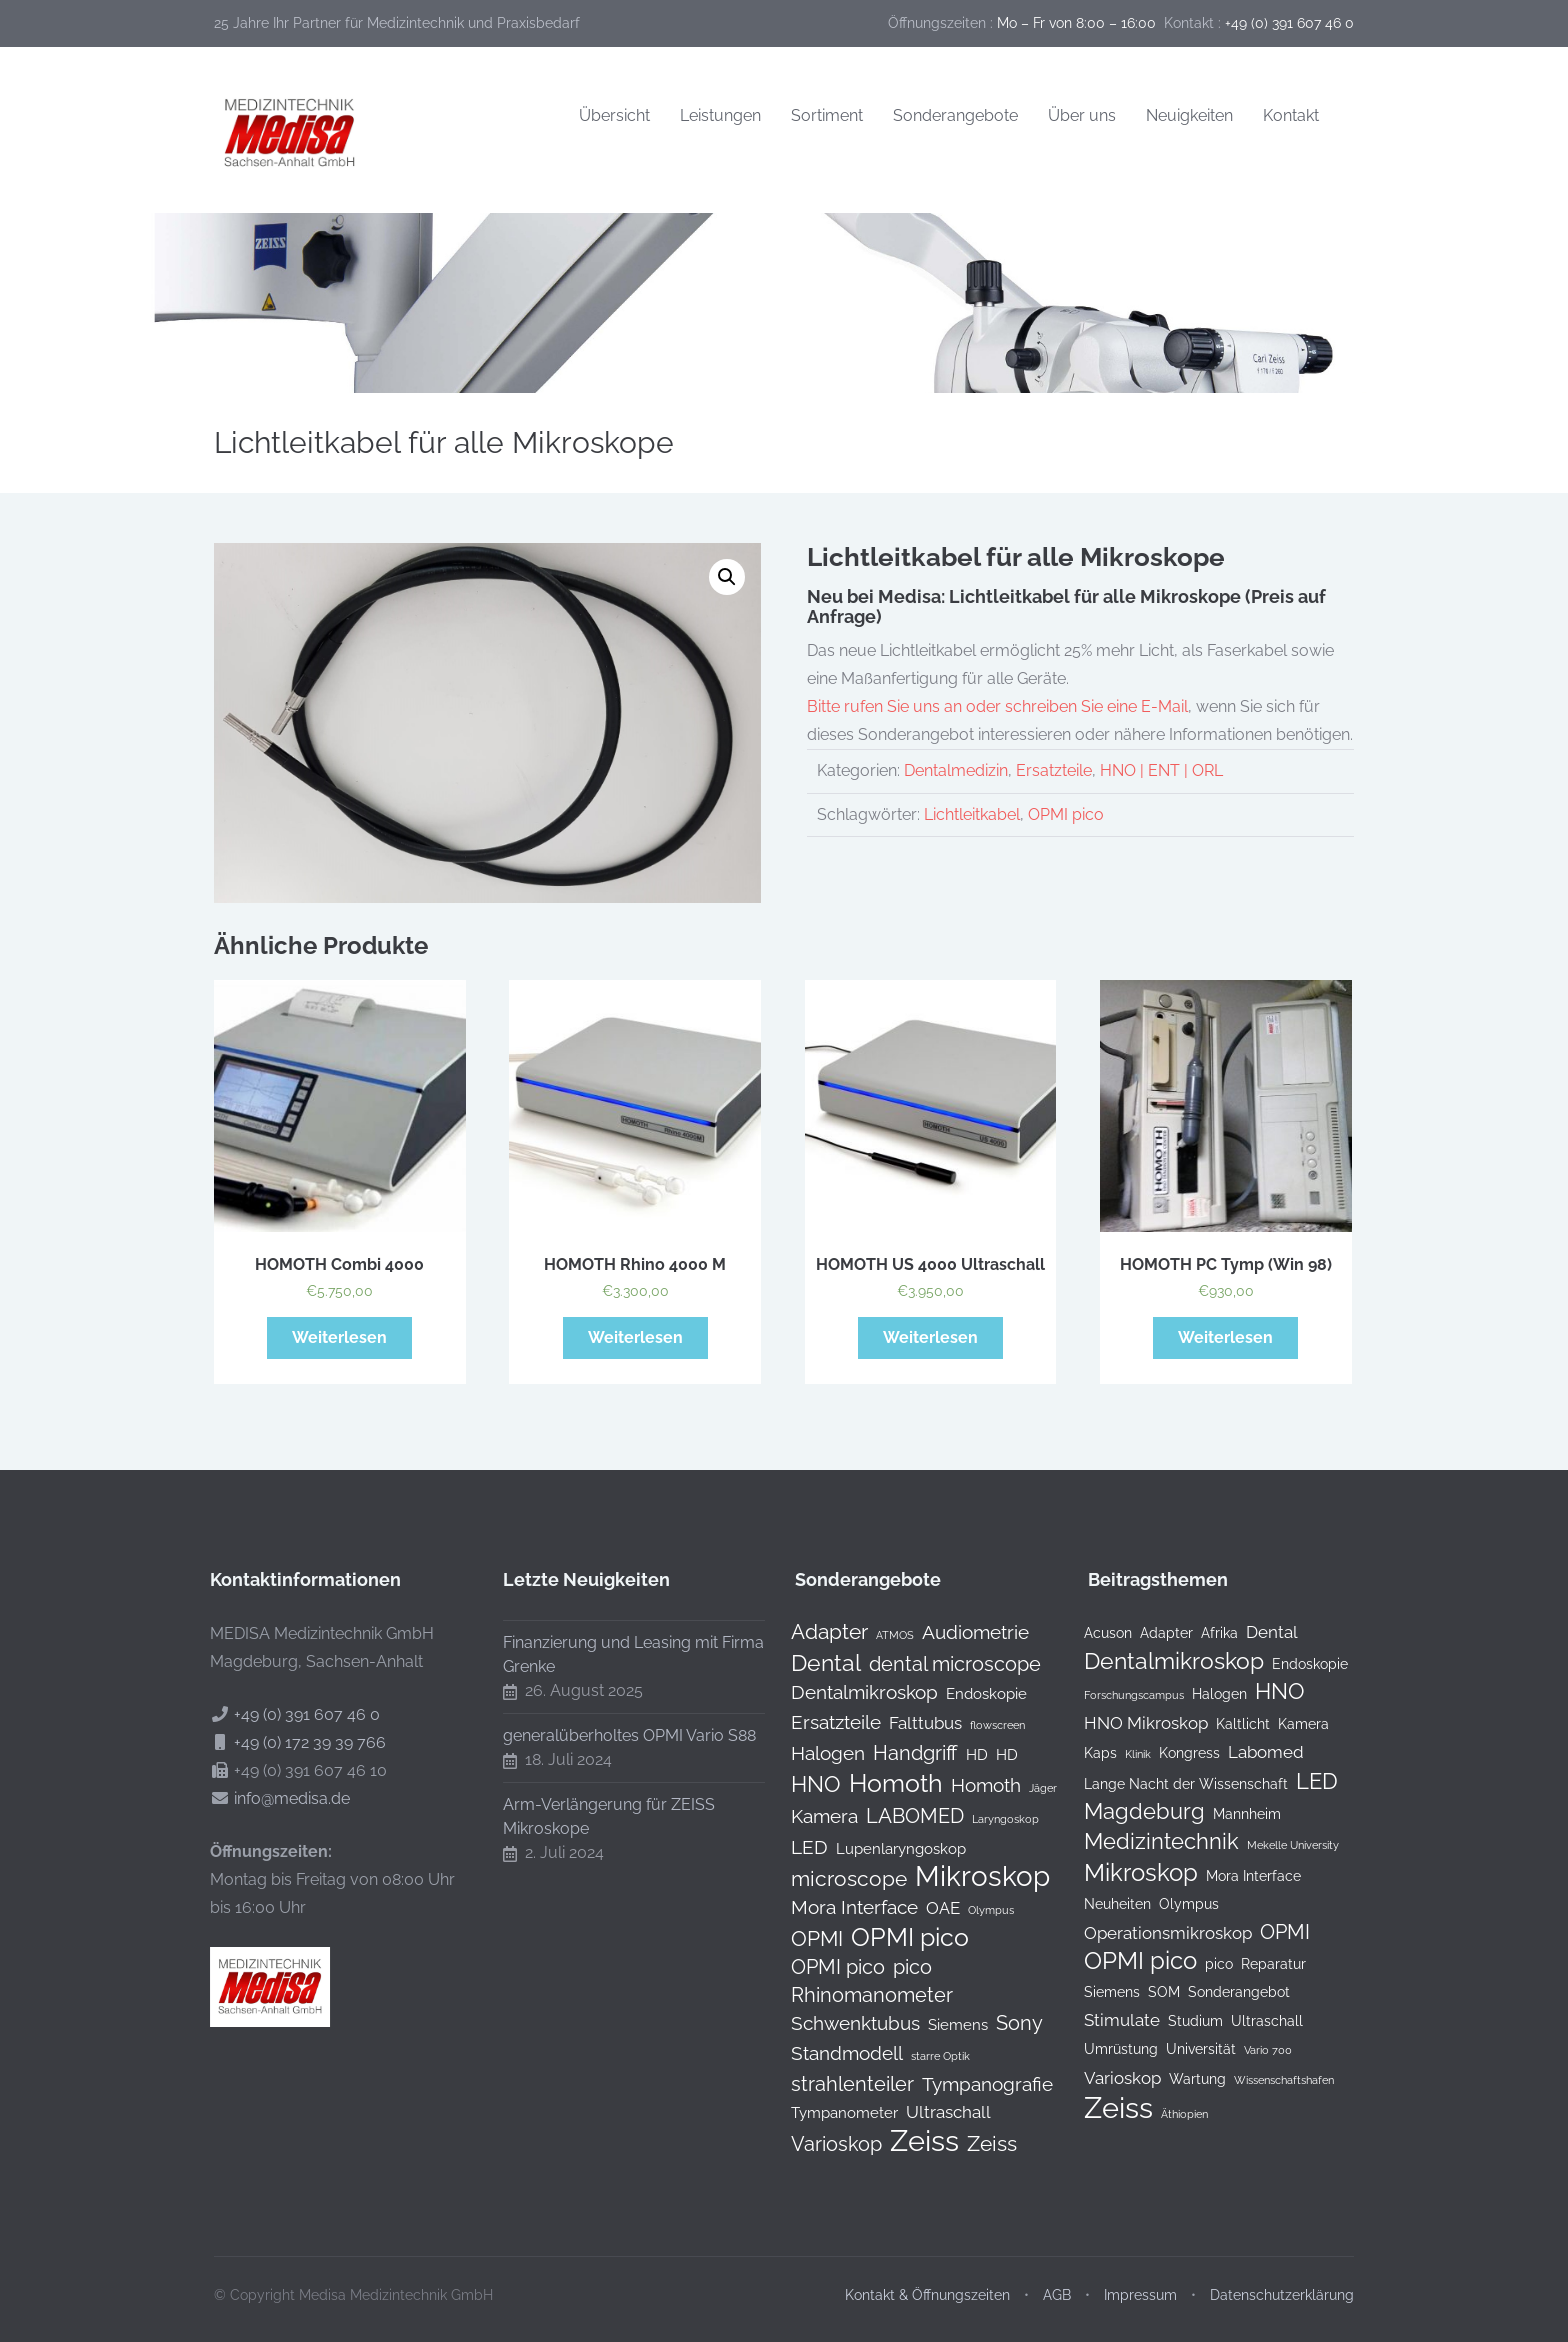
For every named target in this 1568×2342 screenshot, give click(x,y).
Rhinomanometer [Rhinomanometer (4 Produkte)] (857, 1995)
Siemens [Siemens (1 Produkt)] (943, 2024)
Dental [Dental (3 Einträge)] (1257, 1632)
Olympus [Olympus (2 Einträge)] (1174, 1904)
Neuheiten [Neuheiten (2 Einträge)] (1102, 1904)
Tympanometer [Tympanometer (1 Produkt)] (829, 2112)
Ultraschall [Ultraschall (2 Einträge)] (1252, 2021)
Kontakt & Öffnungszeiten (927, 2280)
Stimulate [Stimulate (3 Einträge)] (1107, 2020)
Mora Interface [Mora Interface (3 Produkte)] (839, 1907)
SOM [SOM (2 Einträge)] (1149, 1992)
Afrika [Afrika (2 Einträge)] (1204, 1633)
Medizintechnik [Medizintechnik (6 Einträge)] (1146, 1842)
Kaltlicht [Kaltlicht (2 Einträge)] (1228, 1724)
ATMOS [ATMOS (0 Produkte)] (880, 1635)
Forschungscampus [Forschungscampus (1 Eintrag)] (1119, 1695)
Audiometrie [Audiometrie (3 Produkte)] (960, 1632)
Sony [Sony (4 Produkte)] (1004, 2023)
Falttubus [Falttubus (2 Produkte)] (910, 1723)
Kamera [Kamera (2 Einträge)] (1288, 1724)
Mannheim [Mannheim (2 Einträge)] (1232, 1814)
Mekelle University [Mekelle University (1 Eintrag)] (1278, 1845)
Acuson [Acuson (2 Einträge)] (1093, 1633)
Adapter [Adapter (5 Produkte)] (814, 1632)
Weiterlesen (339, 1337)
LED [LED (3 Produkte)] (794, 1847)
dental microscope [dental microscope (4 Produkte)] (940, 1664)
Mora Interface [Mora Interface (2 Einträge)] (1238, 1876)
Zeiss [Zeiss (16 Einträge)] (1103, 2108)
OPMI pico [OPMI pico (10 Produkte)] (895, 1938)
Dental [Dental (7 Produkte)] (811, 1663)
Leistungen (720, 115)
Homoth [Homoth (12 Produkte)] (881, 1783)
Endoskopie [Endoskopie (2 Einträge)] (1295, 1664)
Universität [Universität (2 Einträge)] (1186, 2049)
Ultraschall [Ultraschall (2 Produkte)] (933, 2112)
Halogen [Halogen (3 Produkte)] (813, 1753)
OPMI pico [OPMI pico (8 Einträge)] (1125, 1961)
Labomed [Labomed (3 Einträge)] (1251, 1752)
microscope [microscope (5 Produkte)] (834, 1879)
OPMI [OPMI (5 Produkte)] (802, 1939)
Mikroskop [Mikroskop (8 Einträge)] (1126, 1873)
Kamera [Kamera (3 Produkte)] (809, 1816)
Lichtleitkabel (972, 814)
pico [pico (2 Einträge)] (1204, 1964)
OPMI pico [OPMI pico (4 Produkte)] (823, 1967)
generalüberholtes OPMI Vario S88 (614, 1735)
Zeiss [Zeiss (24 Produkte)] (909, 2141)
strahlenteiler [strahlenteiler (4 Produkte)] (837, 2084)
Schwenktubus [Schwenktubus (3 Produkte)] (840, 2023)
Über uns (1082, 115)
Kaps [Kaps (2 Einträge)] (1085, 1753)
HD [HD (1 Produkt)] (962, 1754)
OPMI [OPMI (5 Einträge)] (1270, 1932)
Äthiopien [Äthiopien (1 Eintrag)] (1169, 2114)
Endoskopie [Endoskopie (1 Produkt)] (971, 1693)
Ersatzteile (1054, 770)
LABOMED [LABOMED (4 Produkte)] (900, 1816)
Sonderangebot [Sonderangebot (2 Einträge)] (1224, 1992)
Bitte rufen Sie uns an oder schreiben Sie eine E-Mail (997, 706)
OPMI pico (1066, 814)
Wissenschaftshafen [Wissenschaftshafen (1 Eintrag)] (1269, 2080)
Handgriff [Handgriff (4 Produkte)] (900, 1753)
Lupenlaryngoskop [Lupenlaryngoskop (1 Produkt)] (886, 1848)
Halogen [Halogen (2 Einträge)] (1204, 1694)
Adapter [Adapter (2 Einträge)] (1151, 1633)
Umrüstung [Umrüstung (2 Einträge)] (1106, 2049)
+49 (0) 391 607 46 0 (292, 1714)
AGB (1057, 2280)
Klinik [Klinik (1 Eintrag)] (1123, 1754)
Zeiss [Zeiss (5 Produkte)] (977, 2144)
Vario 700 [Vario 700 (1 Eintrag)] (1253, 2050)
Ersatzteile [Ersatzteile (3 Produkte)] (821, 1722)
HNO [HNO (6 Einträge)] (1265, 1692)
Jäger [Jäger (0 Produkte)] (1028, 1788)
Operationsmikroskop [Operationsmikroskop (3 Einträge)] (1153, 1933)
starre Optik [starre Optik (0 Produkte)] (925, 2056)
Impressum (1140, 2280)
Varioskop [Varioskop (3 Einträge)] (1107, 2078)
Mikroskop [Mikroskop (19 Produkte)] (967, 1877)
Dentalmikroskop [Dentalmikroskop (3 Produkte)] (849, 1692)
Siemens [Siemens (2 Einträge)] (1097, 1992)
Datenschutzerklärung (1282, 2280)
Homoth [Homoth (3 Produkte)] (971, 1785)
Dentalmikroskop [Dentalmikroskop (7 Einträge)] (1159, 1661)
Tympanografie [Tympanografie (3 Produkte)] (972, 2084)
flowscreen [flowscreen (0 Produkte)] (982, 1725)
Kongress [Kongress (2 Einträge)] (1174, 1753)
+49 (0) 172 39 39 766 (295, 1742)
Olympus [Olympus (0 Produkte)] (976, 1910)
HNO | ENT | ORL (1161, 770)
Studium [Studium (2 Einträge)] (1180, 2021)
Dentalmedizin (956, 770)
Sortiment (827, 115)
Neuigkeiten (1189, 115)
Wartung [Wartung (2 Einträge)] (1182, 2079)
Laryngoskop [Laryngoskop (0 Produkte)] (990, 1819)
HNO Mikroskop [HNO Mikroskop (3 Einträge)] (1131, 1723)
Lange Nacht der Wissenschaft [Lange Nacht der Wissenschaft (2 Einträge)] (1171, 1784)
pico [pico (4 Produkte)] (897, 1967)
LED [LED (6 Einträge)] (1302, 1782)
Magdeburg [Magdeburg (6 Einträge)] (1129, 1812)
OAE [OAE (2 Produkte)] (928, 1908)
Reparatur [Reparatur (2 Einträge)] (1258, 1964)
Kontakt (1291, 115)
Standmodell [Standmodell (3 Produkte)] (832, 2053)
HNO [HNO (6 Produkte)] (801, 1784)
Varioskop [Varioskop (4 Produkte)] (821, 2144)
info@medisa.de (277, 1798)
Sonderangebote (955, 115)
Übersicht (614, 115)
